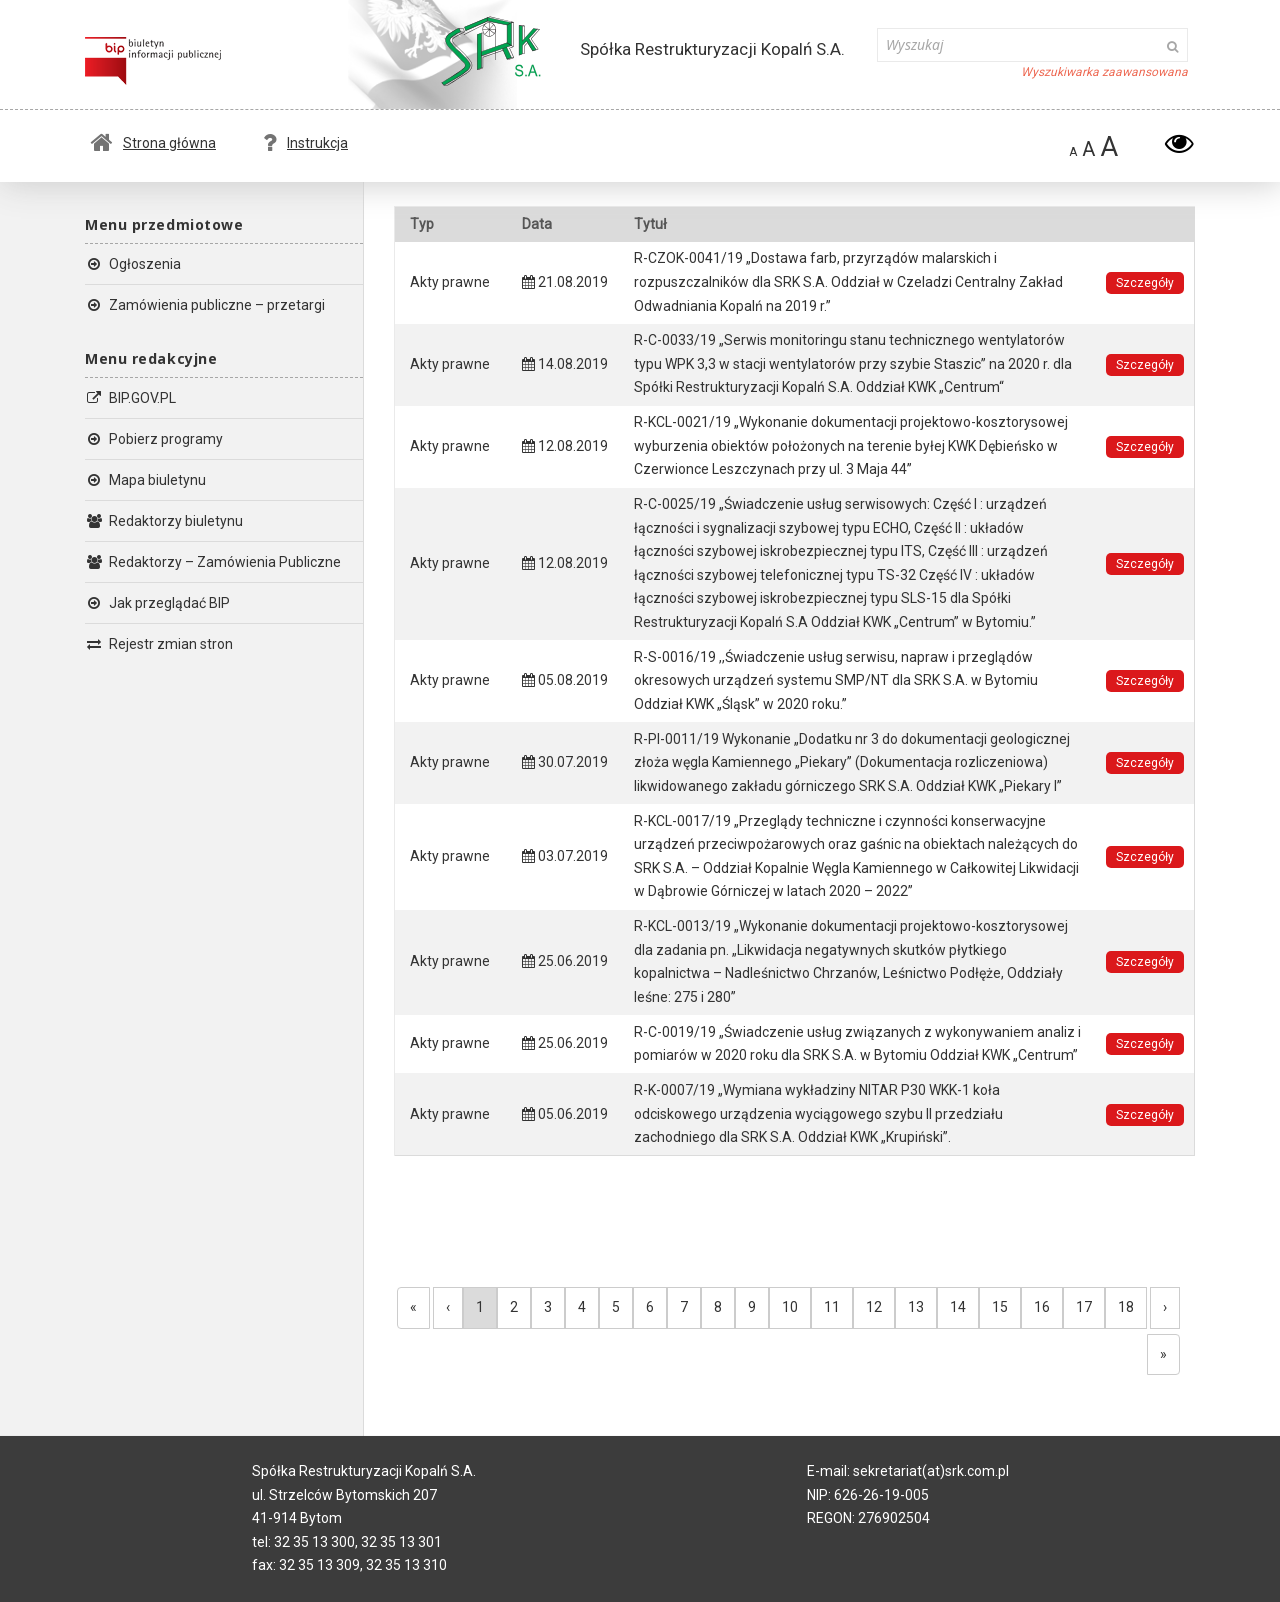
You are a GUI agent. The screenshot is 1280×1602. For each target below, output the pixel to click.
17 (1084, 1307)
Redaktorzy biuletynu (164, 521)
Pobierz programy (154, 439)
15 (1000, 1307)
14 (958, 1307)
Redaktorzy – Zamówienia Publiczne (213, 562)
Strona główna (153, 143)
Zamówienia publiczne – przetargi (205, 305)
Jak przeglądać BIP (157, 603)
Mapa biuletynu (145, 480)
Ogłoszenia (133, 264)
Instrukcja (305, 143)
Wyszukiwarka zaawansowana (1104, 72)
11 (832, 1307)
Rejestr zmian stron (159, 644)
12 (874, 1307)
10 (790, 1307)
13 (916, 1307)
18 (1126, 1307)
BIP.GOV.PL (130, 398)
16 (1042, 1307)
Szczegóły (1145, 283)
